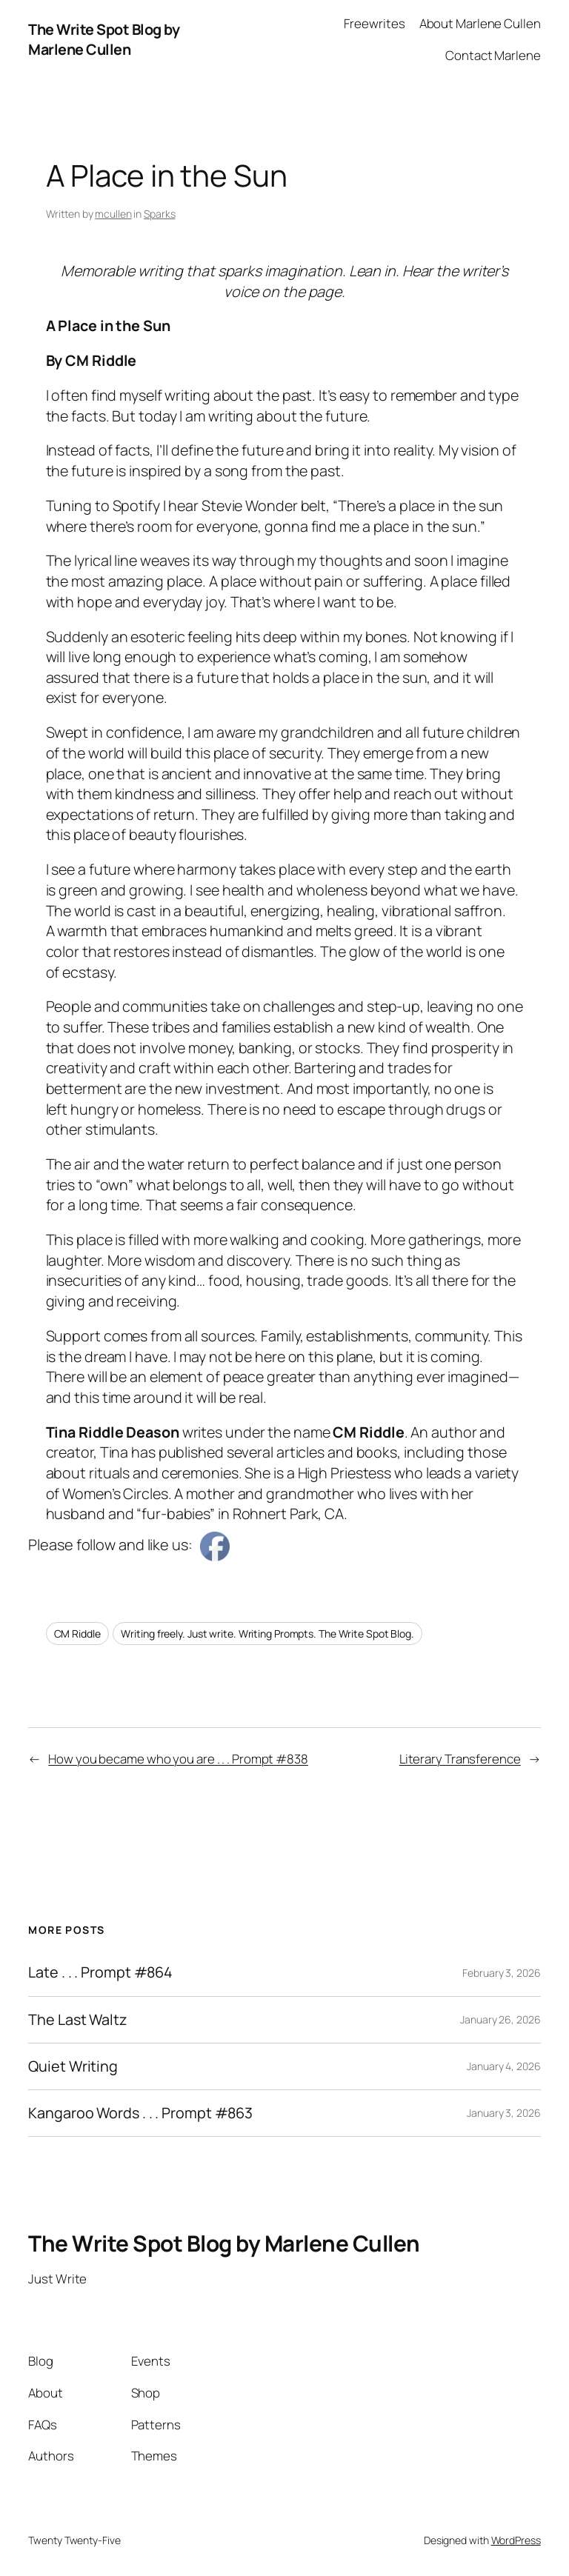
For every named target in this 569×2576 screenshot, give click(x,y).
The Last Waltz (77, 2020)
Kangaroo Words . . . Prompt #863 (140, 2113)
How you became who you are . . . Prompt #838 (178, 1758)
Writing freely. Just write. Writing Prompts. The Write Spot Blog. (267, 1633)
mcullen (113, 214)
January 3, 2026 (504, 2113)
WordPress (516, 2540)
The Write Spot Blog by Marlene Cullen (103, 39)
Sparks (159, 214)
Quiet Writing (73, 2066)
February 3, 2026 (501, 1973)
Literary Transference (460, 1758)
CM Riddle (77, 1633)
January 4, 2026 (504, 2066)
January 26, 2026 (500, 2019)
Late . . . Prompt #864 (100, 1972)
